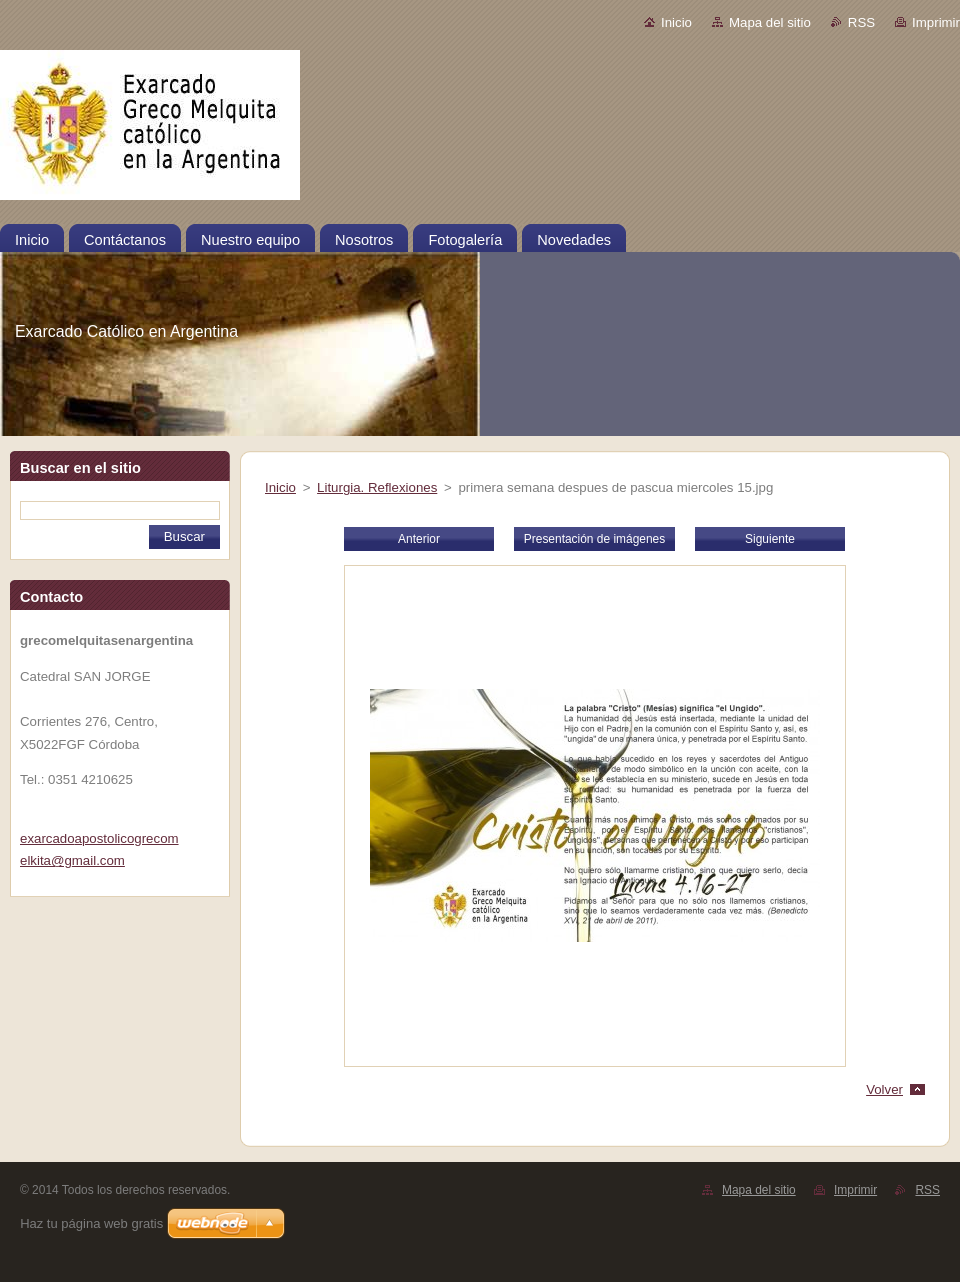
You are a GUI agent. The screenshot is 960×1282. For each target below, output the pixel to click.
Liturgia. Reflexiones (377, 487)
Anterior (419, 539)
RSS (861, 22)
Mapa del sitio (770, 22)
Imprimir (936, 22)
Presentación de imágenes (594, 539)
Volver (884, 1089)
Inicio (676, 22)
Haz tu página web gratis (91, 1223)
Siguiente (770, 539)
